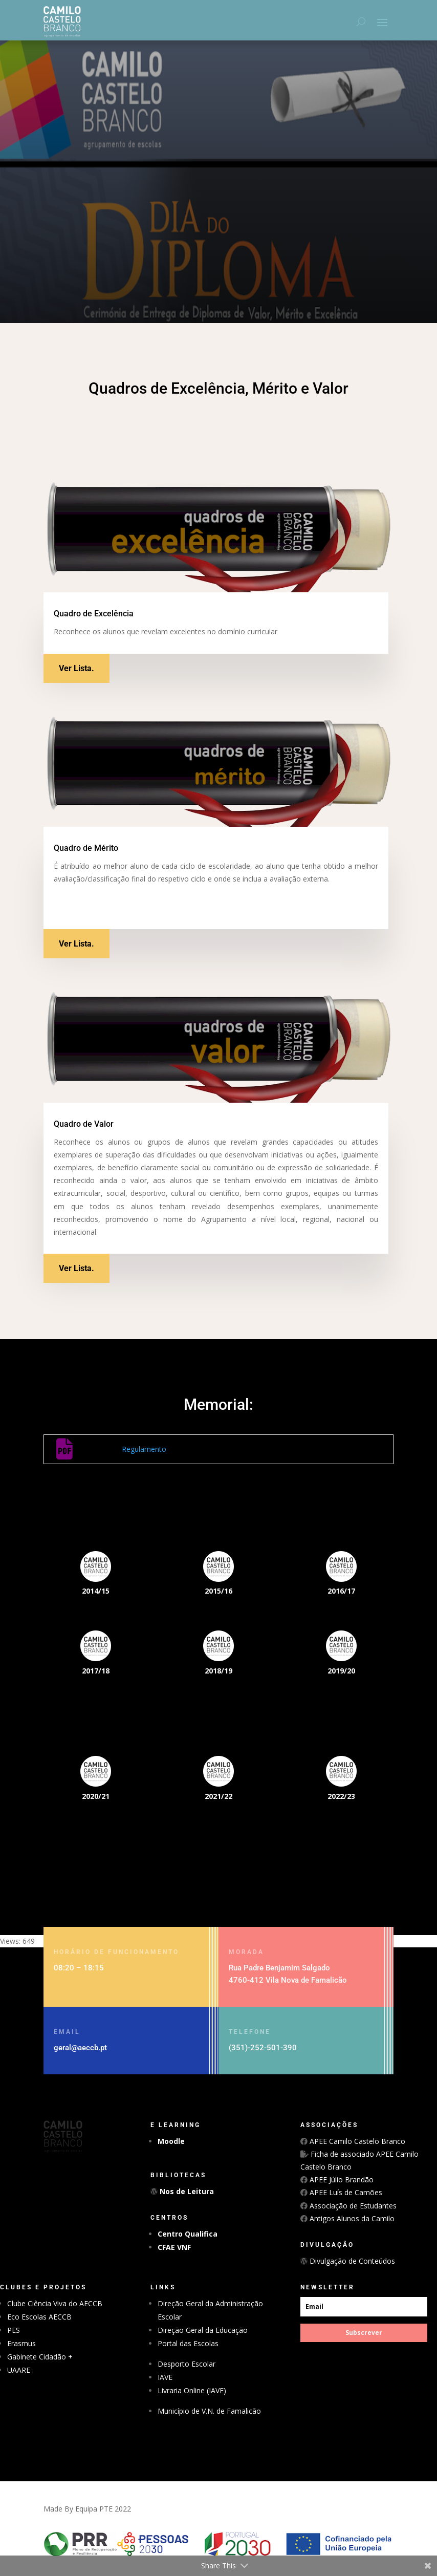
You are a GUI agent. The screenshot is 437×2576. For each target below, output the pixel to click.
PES (13, 2330)
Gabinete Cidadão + (40, 2357)
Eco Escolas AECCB (39, 2317)
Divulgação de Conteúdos (351, 2261)
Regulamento (144, 1449)
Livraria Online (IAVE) (192, 2390)
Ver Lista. (76, 668)
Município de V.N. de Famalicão (209, 2411)
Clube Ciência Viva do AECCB (54, 2303)
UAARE (18, 2370)
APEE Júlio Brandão (341, 2179)
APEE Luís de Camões (345, 2192)
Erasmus (21, 2343)
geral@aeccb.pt (80, 2047)
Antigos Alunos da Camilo (351, 2218)
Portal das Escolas (188, 2343)
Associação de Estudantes (352, 2205)
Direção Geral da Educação (203, 2330)
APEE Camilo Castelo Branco (356, 2141)
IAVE (165, 2377)
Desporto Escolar (186, 2364)
